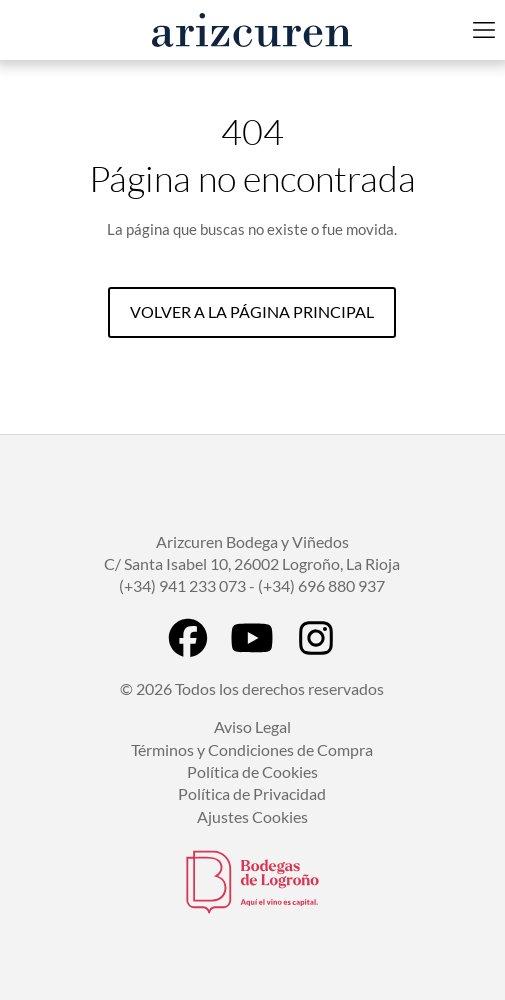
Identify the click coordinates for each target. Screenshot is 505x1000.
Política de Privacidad (252, 793)
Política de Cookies (252, 771)
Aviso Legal (252, 726)
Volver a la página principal (252, 311)
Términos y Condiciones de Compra (252, 749)
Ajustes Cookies (252, 816)
